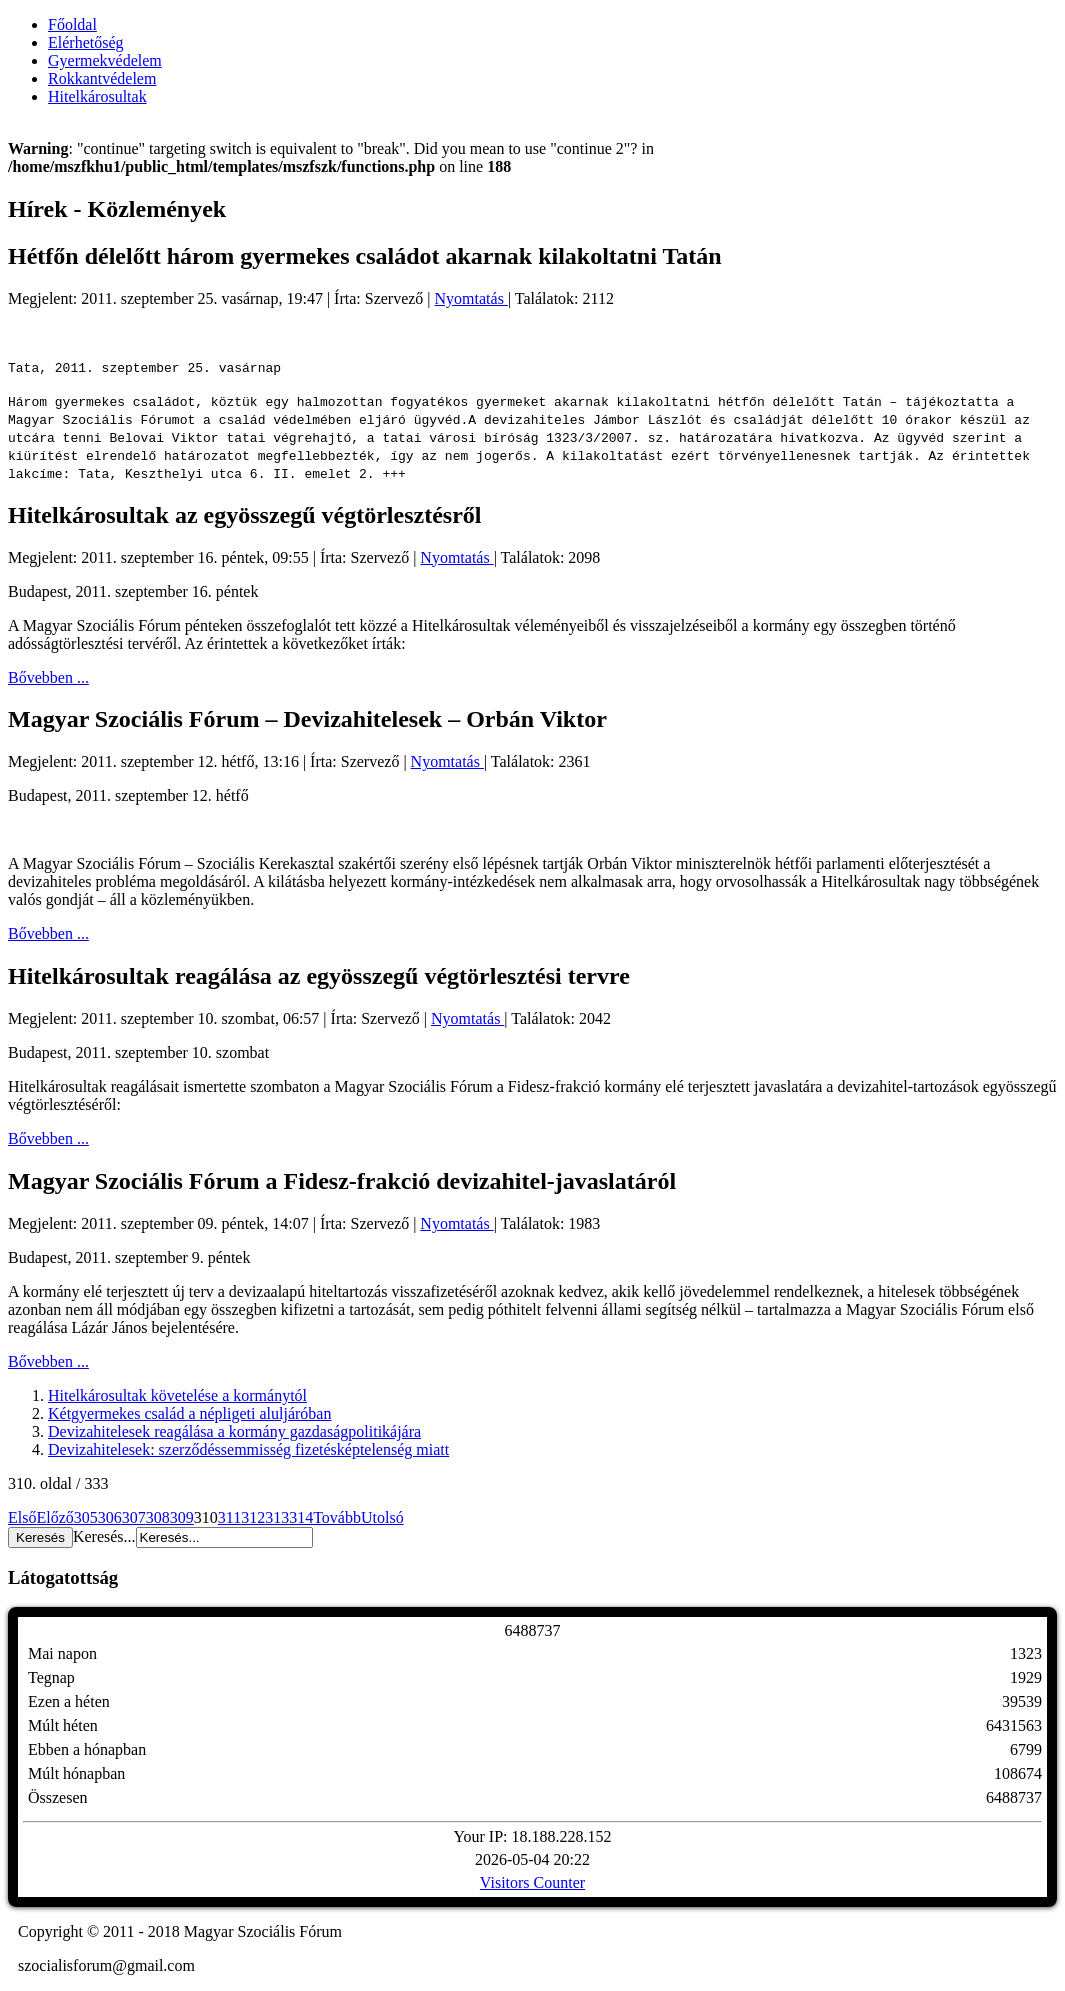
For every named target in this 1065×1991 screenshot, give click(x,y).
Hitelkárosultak (97, 96)
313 (277, 1517)
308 (158, 1517)
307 (134, 1517)
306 (110, 1517)
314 (301, 1517)
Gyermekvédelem (105, 60)
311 (229, 1517)
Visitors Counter (532, 1882)
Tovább (337, 1517)
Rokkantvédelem (102, 78)
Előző (54, 1517)
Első (22, 1517)
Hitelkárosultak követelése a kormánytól (177, 1395)
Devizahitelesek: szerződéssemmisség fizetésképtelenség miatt (248, 1449)
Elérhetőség (86, 42)
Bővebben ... (48, 677)
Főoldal (72, 24)
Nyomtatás (471, 298)
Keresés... (104, 1536)
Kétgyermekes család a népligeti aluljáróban (189, 1413)
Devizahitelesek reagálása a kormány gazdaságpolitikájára (234, 1431)
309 (182, 1517)
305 (86, 1517)
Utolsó (382, 1517)
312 (253, 1517)
